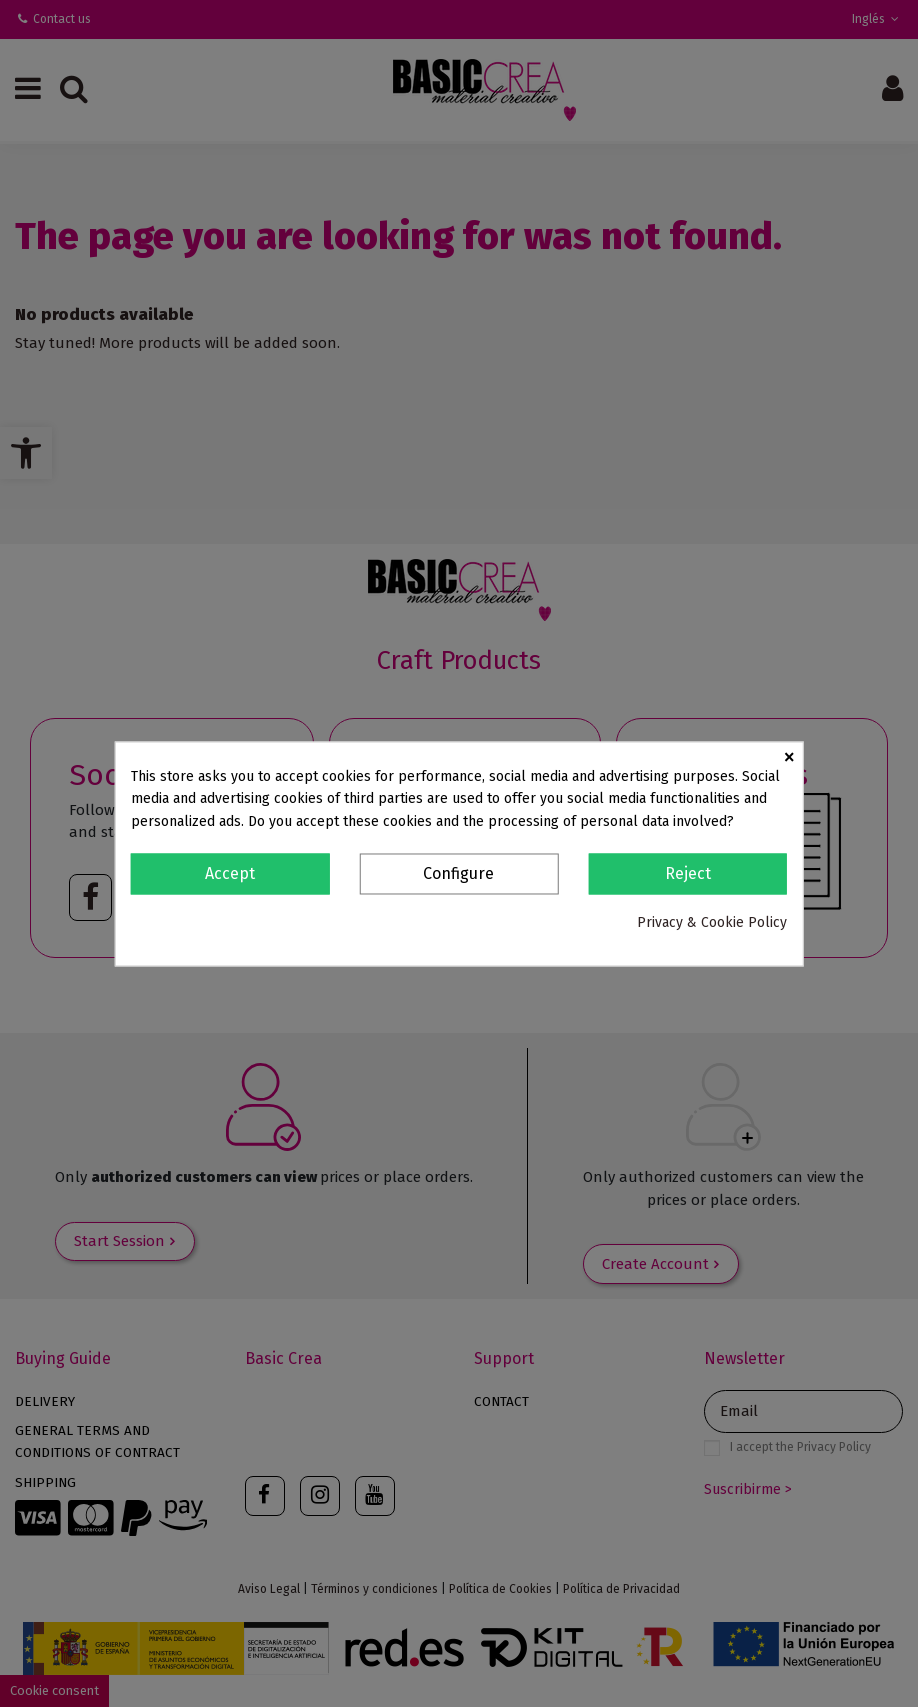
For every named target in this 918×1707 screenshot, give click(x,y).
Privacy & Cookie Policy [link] (712, 923)
